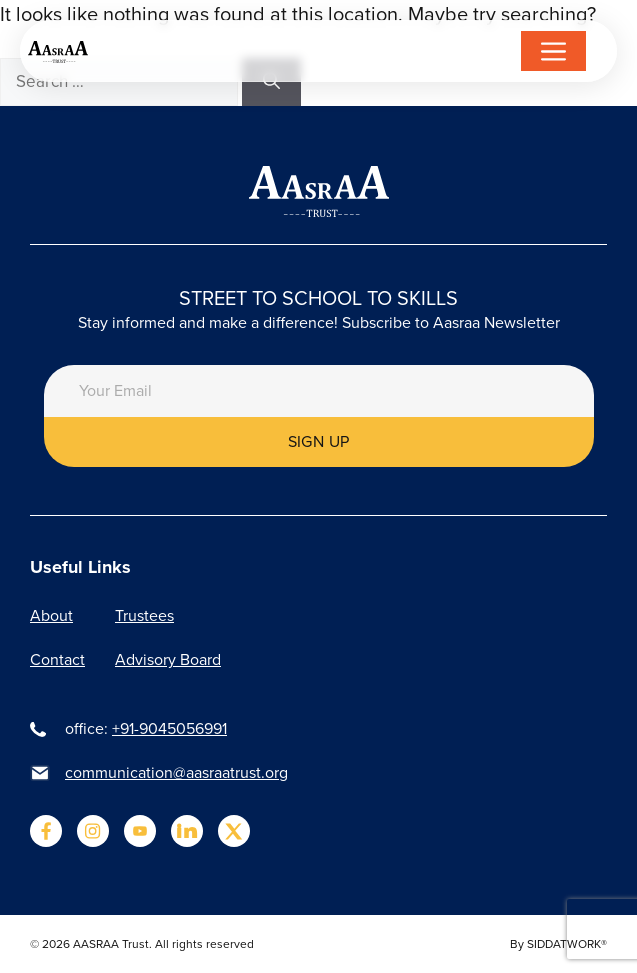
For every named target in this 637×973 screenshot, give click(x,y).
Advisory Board (168, 659)
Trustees (144, 615)
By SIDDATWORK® (558, 944)
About (51, 615)
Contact (57, 659)
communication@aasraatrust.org (176, 772)
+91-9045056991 (169, 728)
